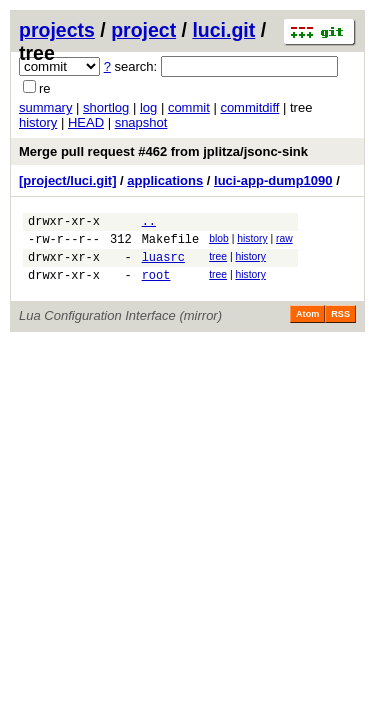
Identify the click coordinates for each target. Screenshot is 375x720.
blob (219, 241)
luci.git (223, 30)
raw (284, 241)
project (143, 30)
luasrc (163, 265)
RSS (340, 326)
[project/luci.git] (68, 180)
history (38, 122)
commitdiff (249, 107)
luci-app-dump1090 (273, 180)
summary (45, 107)
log (148, 107)
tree (218, 262)
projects (57, 30)
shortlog (106, 107)
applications (165, 180)
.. (149, 223)
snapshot (141, 122)
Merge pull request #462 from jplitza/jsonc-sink (163, 151)
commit (189, 107)
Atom (307, 326)
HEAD (86, 122)
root (156, 286)
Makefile (171, 244)
